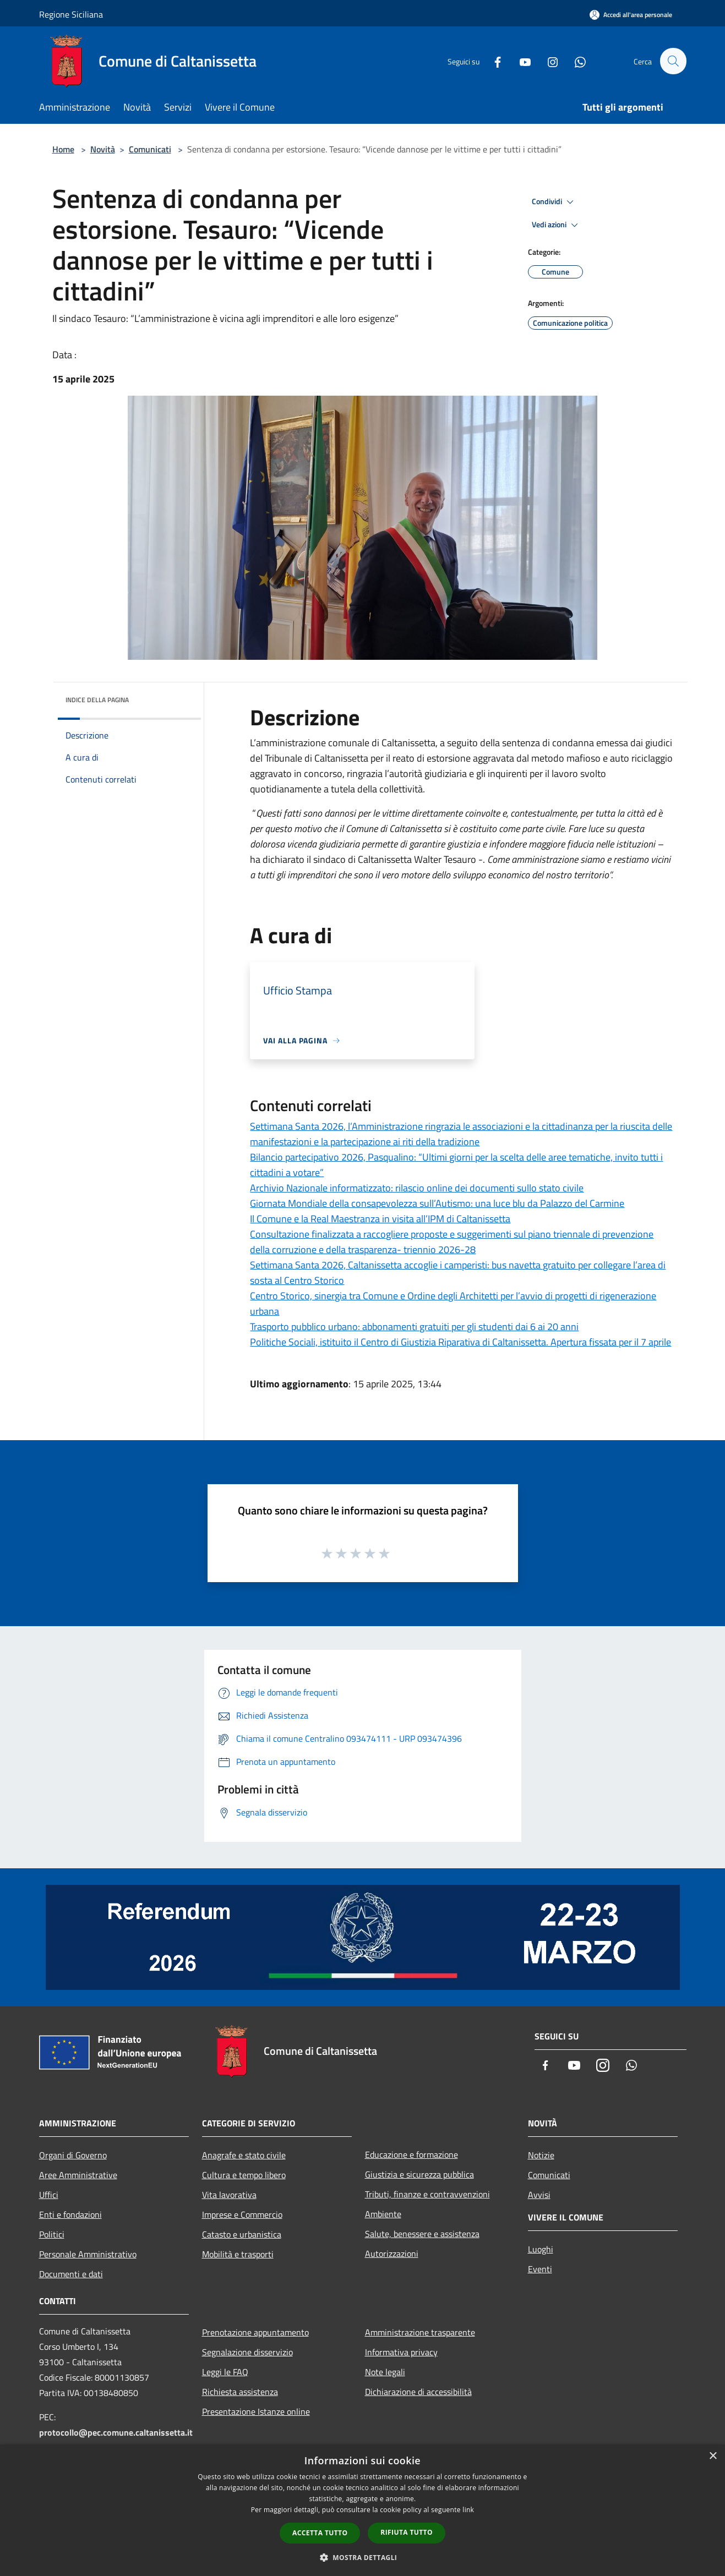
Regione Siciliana (71, 14)
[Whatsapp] (575, 60)
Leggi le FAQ (225, 2371)
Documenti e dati (71, 2273)
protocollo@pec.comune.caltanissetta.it (116, 2432)
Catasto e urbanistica (241, 2234)
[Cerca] (673, 61)
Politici (51, 2234)
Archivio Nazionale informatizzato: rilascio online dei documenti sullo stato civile (417, 1187)
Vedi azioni (556, 225)
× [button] (712, 2456)
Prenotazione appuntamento (255, 2332)
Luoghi (540, 2249)
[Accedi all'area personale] (630, 15)
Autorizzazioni (391, 2253)
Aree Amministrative (78, 2174)
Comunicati (150, 149)
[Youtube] (520, 60)
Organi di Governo (73, 2155)
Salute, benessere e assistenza (422, 2233)
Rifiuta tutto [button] (406, 2532)
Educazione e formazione (411, 2154)
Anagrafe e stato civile (244, 2155)
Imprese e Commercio (242, 2214)
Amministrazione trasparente (420, 2332)
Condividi (554, 202)
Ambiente (383, 2213)
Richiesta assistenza (240, 2391)
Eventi (540, 2269)
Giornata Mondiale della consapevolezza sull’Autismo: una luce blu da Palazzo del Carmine (437, 1203)
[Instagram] (548, 60)
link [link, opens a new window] (468, 2509)
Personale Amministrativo (88, 2254)
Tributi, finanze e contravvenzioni (427, 2194)
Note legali (385, 2371)
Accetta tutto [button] (319, 2532)
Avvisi (539, 2194)
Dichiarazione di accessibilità (418, 2391)
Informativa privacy (401, 2352)
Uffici (48, 2194)
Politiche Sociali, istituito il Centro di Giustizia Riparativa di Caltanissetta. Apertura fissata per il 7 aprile (460, 1342)
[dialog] (362, 2510)
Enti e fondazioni (70, 2214)
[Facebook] (493, 60)
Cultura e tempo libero (244, 2174)
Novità (102, 149)
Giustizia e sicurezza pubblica (419, 2174)
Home (63, 149)
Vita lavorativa (229, 2194)
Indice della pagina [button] (97, 699)
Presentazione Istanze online (256, 2411)
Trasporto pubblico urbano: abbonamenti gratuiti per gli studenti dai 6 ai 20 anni (414, 1326)
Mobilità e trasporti (238, 2254)
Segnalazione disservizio (247, 2352)
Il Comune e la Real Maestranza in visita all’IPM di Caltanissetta (380, 1218)
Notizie (541, 2155)
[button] (362, 2557)
